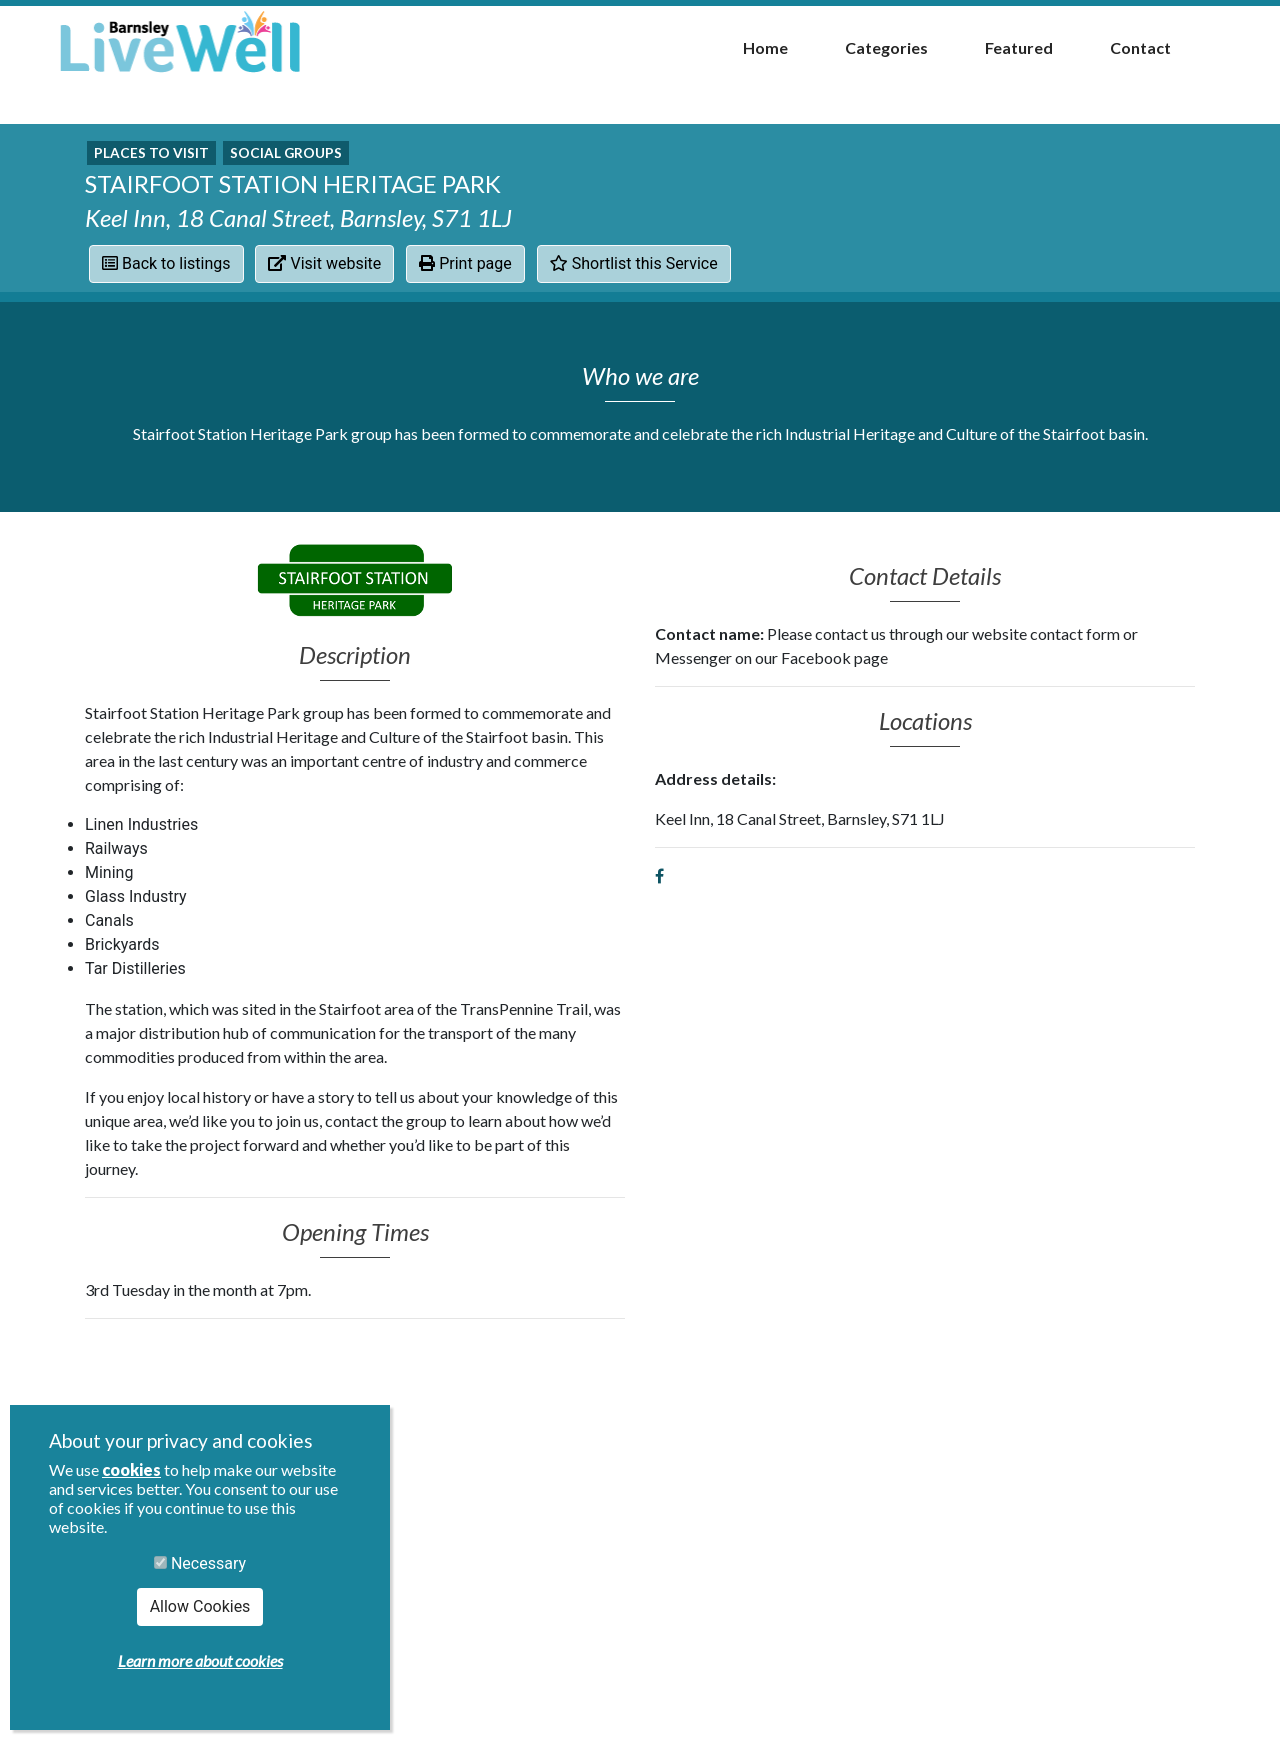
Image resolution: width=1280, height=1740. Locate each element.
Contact (1140, 47)
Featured (1019, 47)
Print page (465, 263)
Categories (886, 47)
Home (765, 47)
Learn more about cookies (200, 1660)
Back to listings (166, 263)
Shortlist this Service (634, 263)
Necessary (200, 1563)
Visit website (324, 263)
